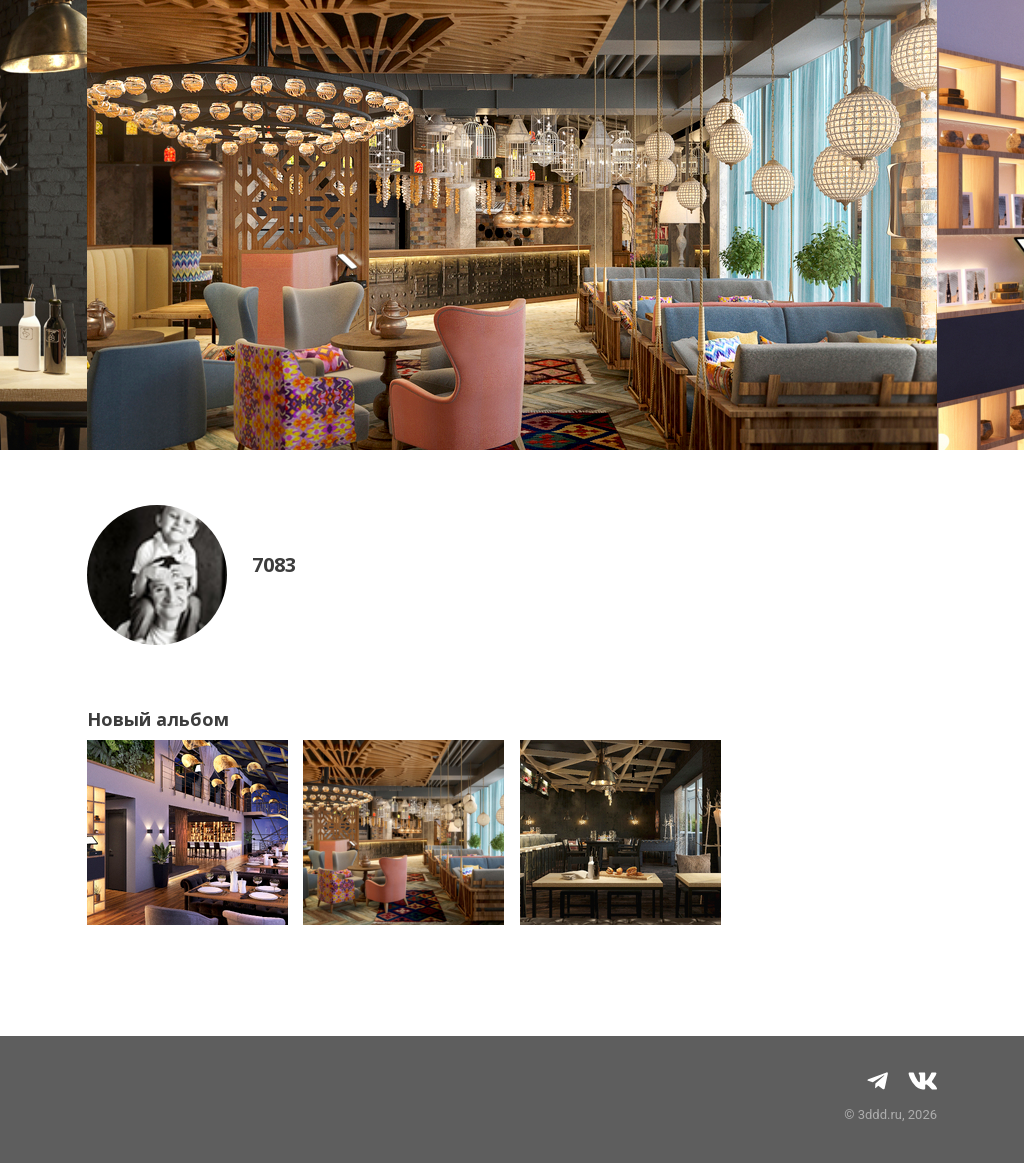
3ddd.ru (880, 1114)
